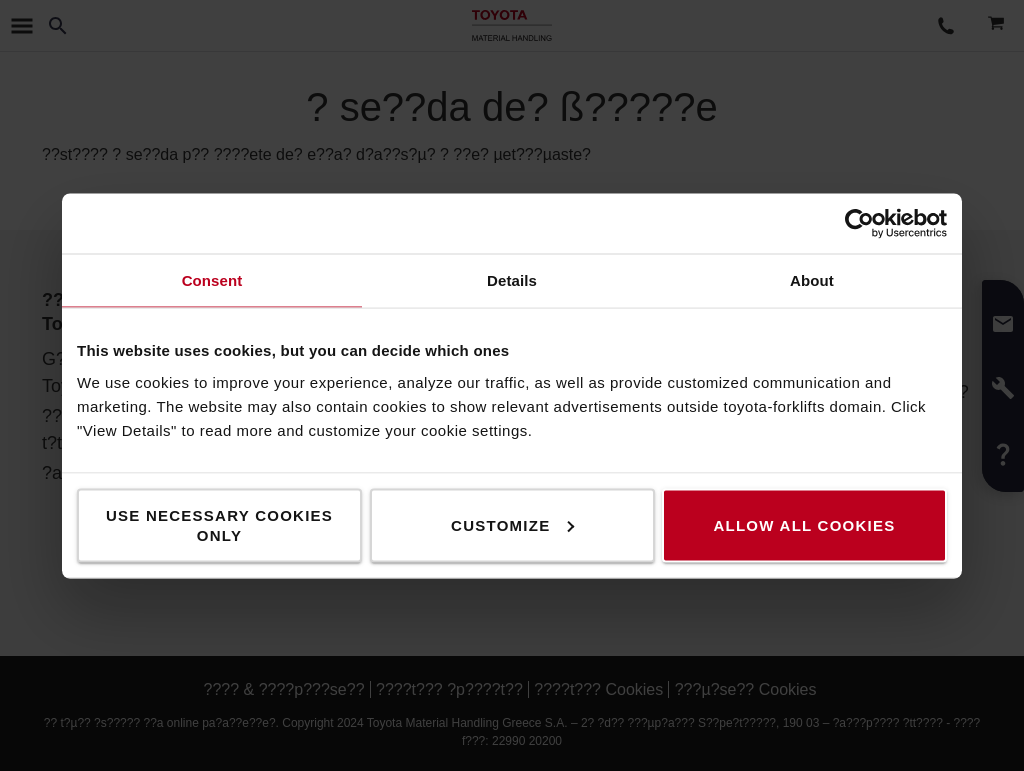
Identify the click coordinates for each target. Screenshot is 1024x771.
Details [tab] (512, 279)
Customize (512, 524)
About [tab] (812, 279)
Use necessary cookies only (219, 524)
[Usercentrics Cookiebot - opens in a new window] (859, 223)
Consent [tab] (212, 279)
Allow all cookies (804, 524)
